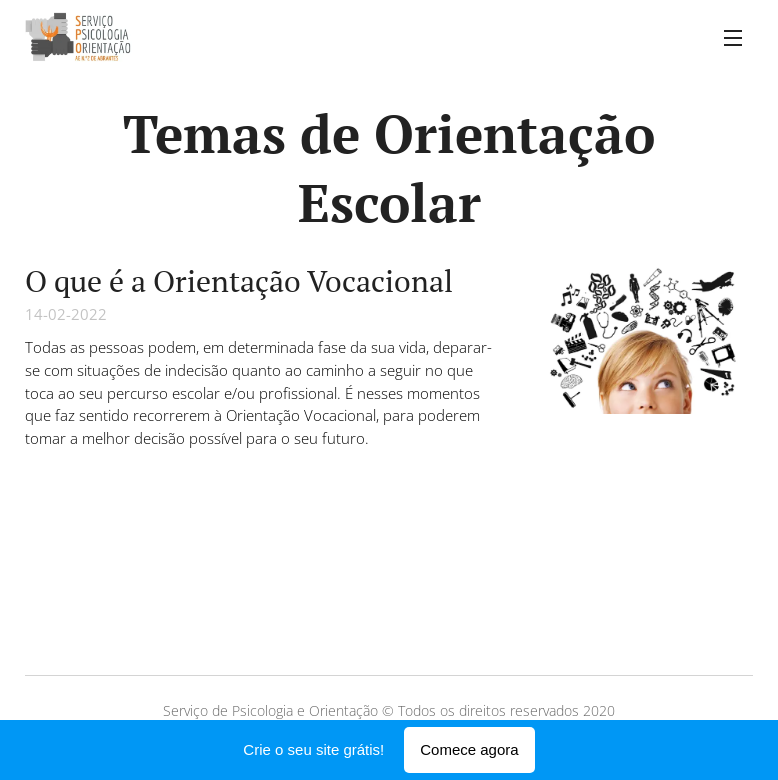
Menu (733, 38)
